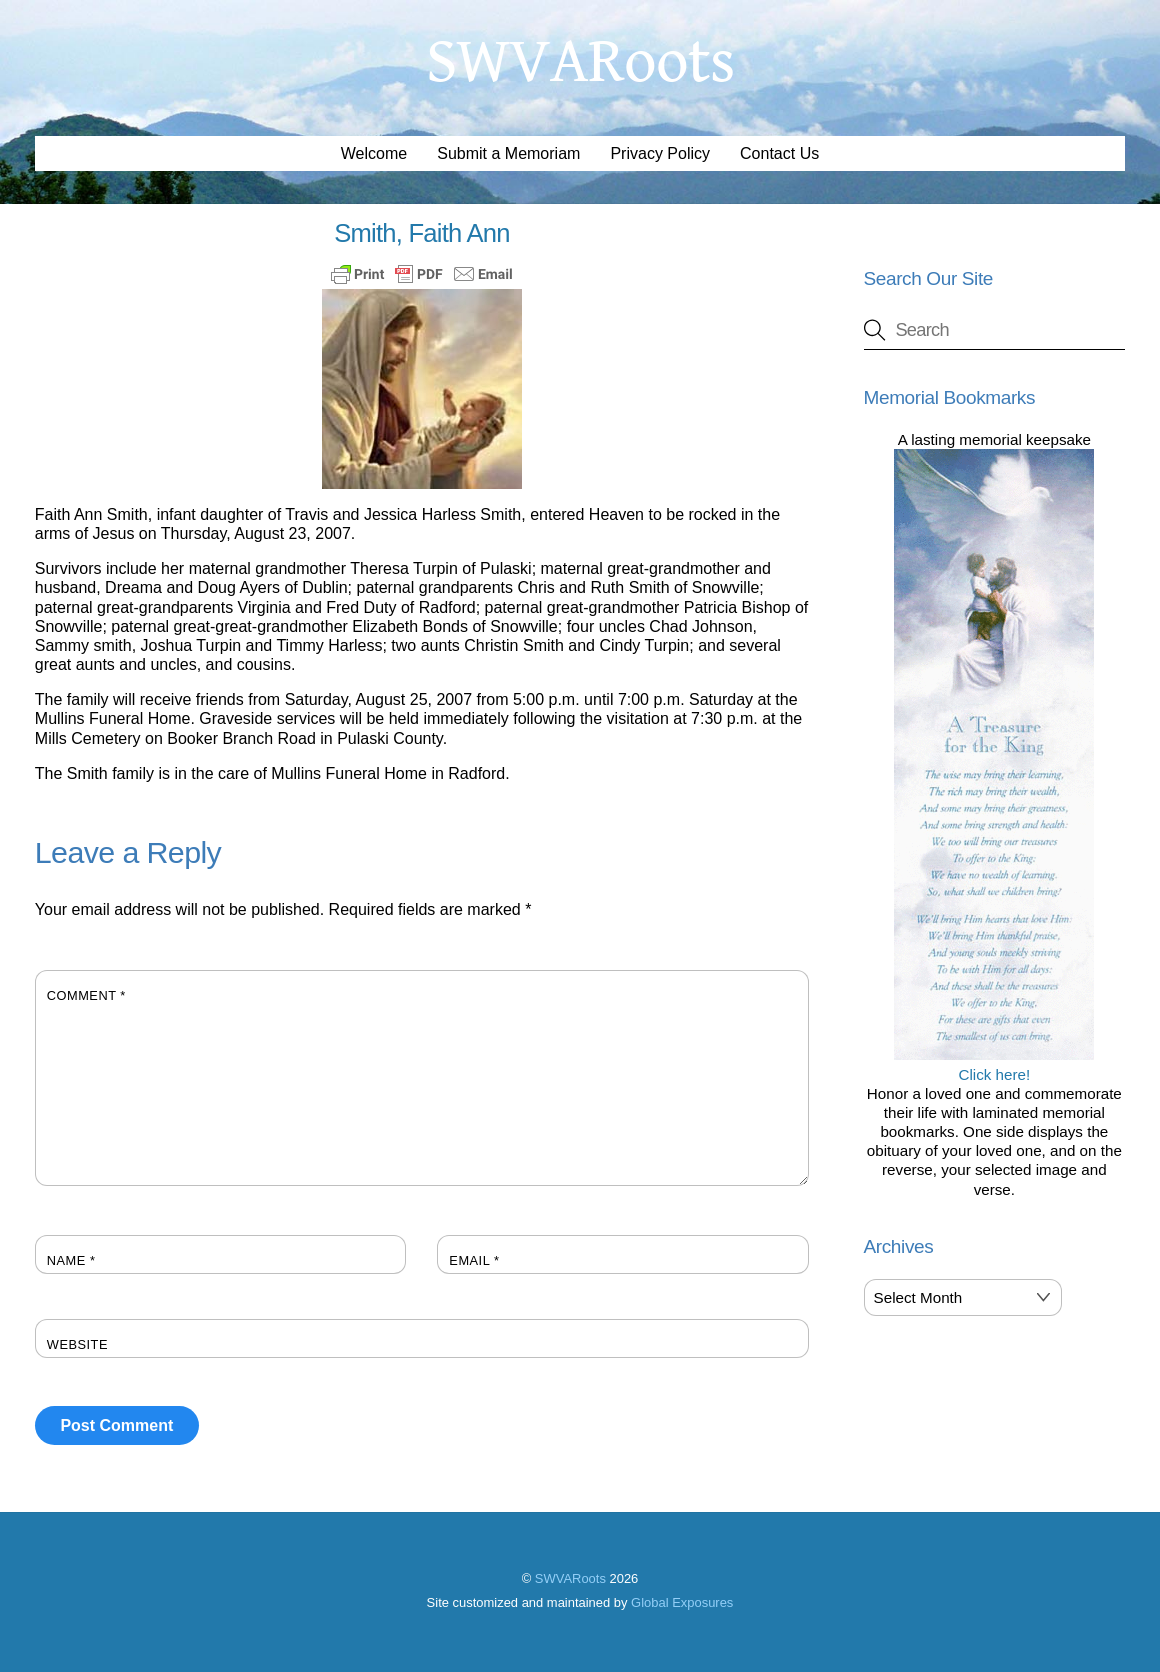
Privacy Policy (660, 153)
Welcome (374, 153)
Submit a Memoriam (508, 153)
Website (77, 1344)
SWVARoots (570, 1578)
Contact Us (779, 153)
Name (71, 1260)
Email (474, 1260)
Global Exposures (682, 1602)
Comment (86, 995)
